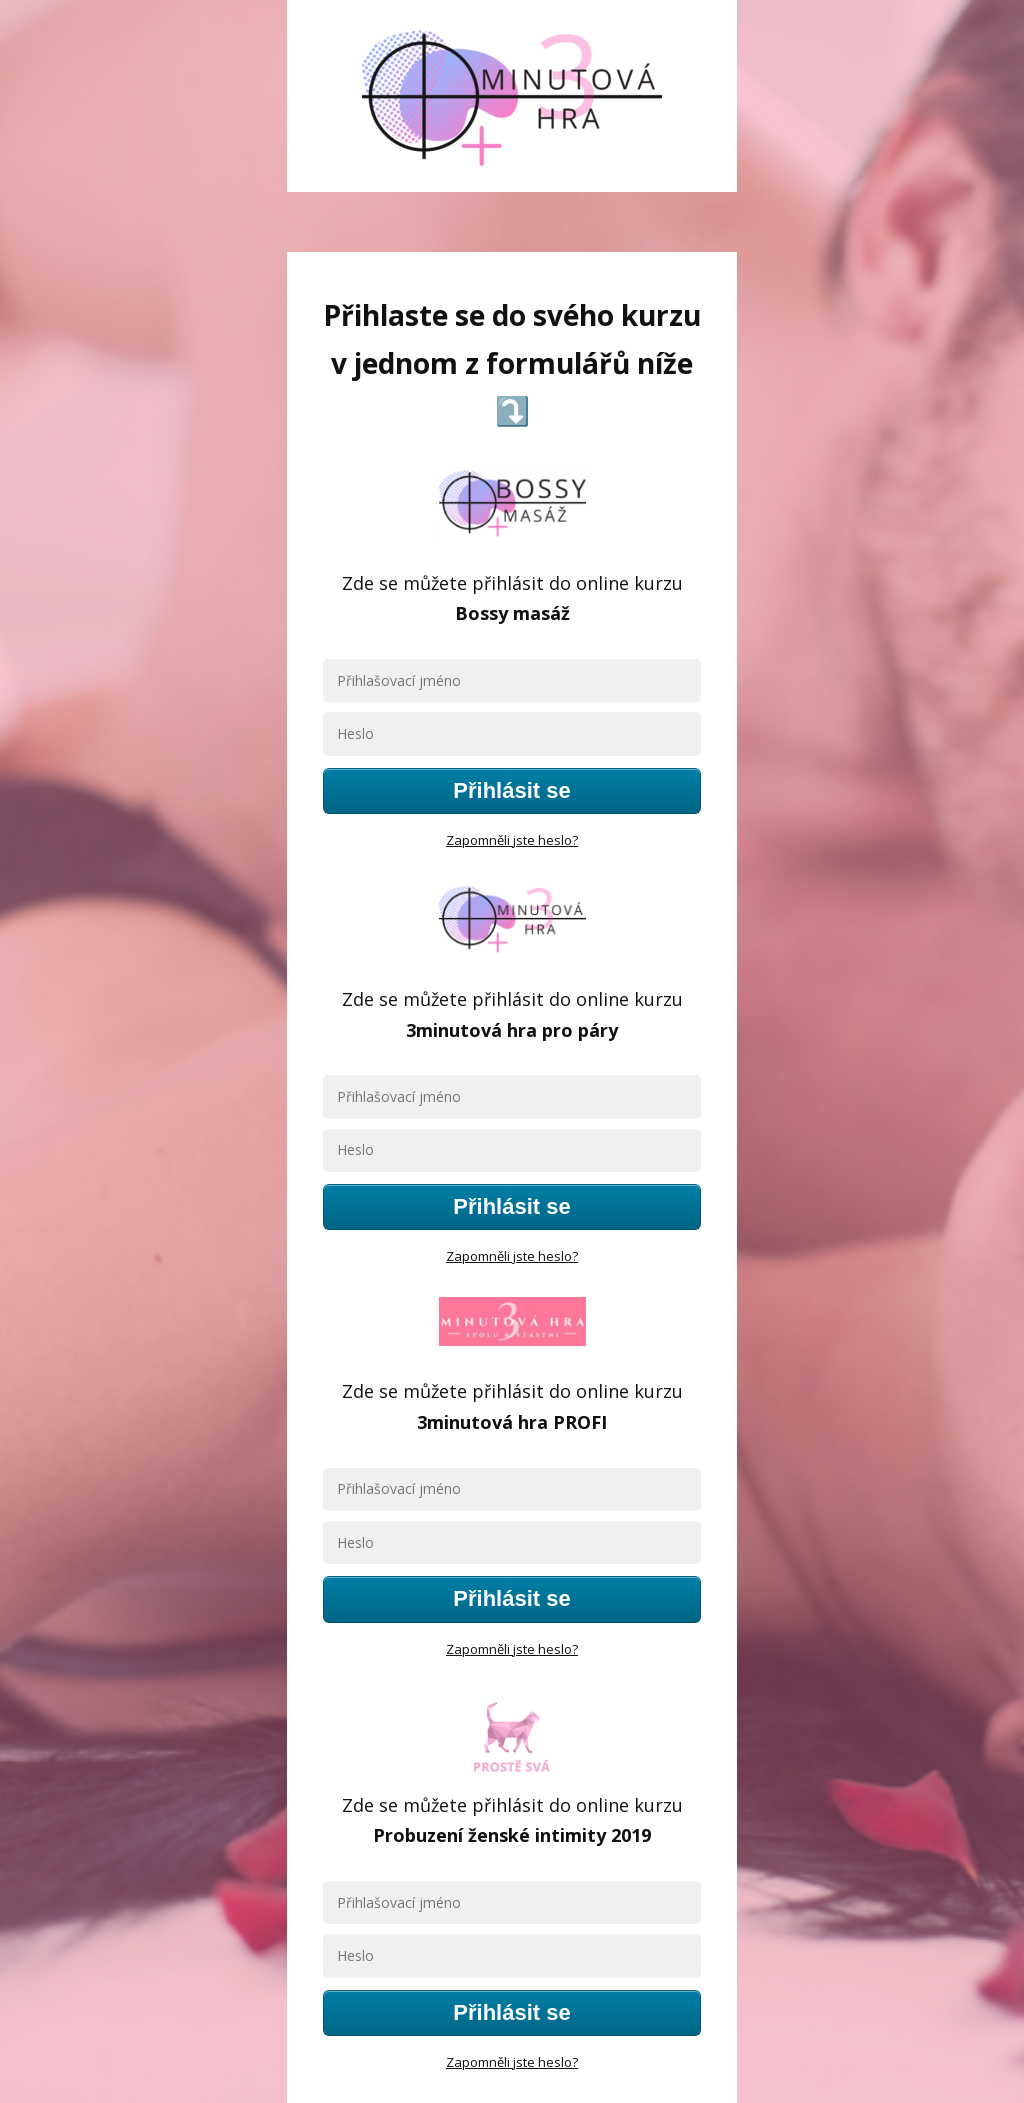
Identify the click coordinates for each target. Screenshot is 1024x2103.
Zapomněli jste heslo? (512, 840)
